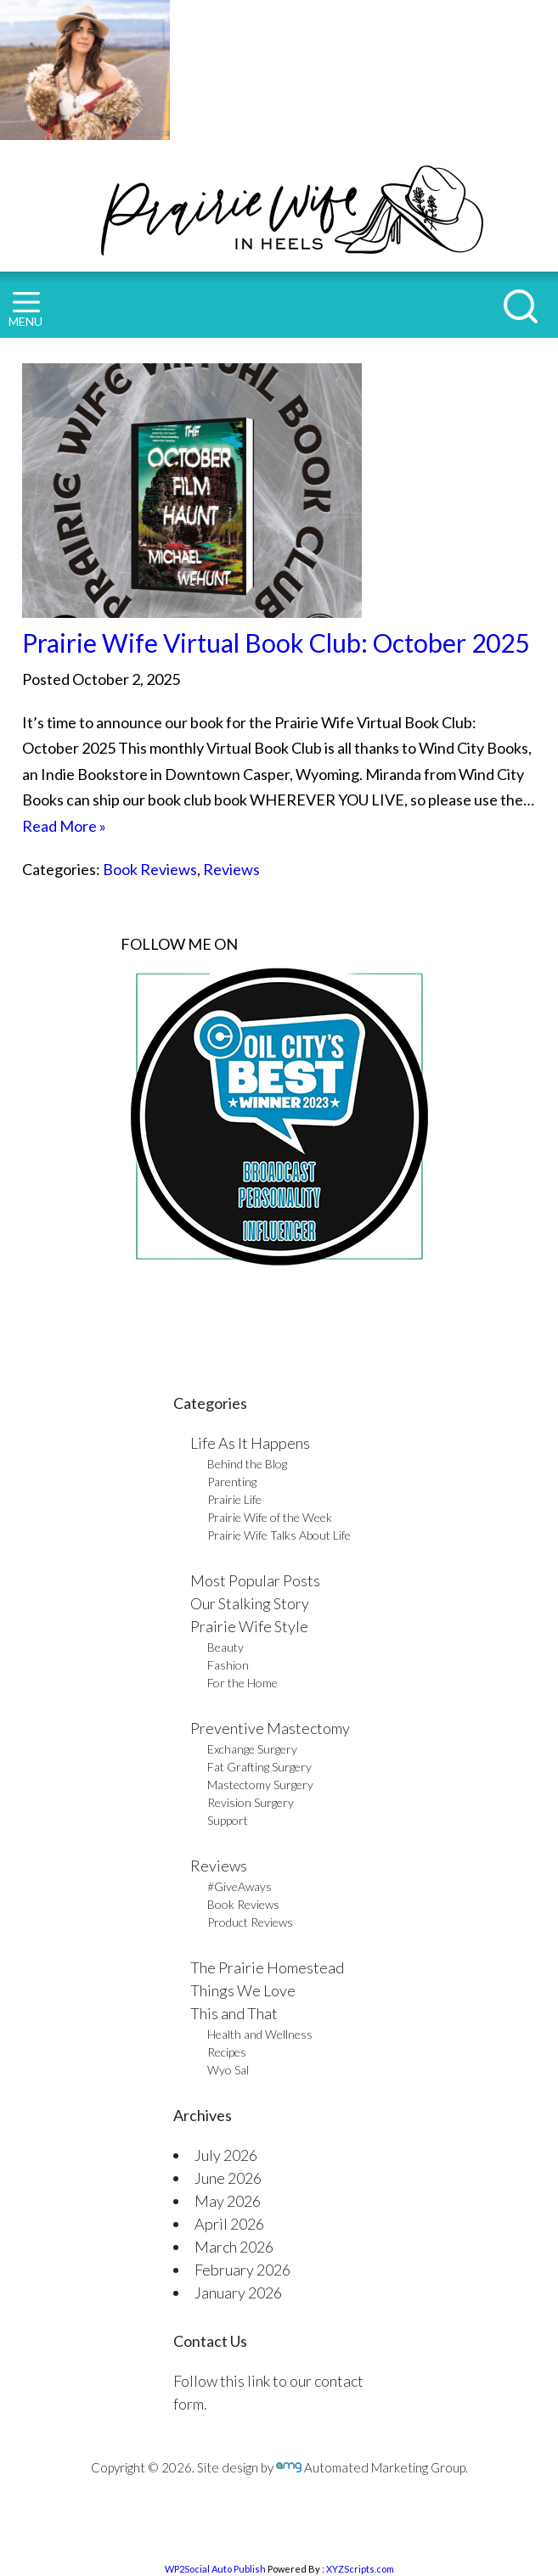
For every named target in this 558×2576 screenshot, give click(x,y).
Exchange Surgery (252, 1749)
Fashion (228, 1665)
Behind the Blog (247, 1463)
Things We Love (243, 1990)
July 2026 (225, 2155)
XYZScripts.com (360, 2568)
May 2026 (227, 2201)
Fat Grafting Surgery (259, 1766)
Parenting (231, 1481)
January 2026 (238, 2292)
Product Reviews (250, 1922)
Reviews (231, 869)
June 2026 (228, 2178)
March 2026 (233, 2246)
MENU (25, 310)
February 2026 (242, 2269)
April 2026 (229, 2223)
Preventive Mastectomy (270, 1728)
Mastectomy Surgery (260, 1784)
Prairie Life (234, 1499)
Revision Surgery (250, 1802)
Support (227, 1820)
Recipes (226, 2052)
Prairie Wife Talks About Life (279, 1535)
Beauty (225, 1647)
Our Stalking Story (249, 1603)
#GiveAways (239, 1886)
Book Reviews (150, 869)
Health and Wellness (260, 2034)
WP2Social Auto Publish (215, 2568)
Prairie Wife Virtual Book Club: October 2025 (275, 642)
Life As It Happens (250, 1443)
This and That (234, 2013)
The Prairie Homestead (267, 1967)
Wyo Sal (228, 2069)
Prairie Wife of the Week (269, 1517)
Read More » (64, 826)
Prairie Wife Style (249, 1626)
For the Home (242, 1682)
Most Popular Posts (255, 1580)
